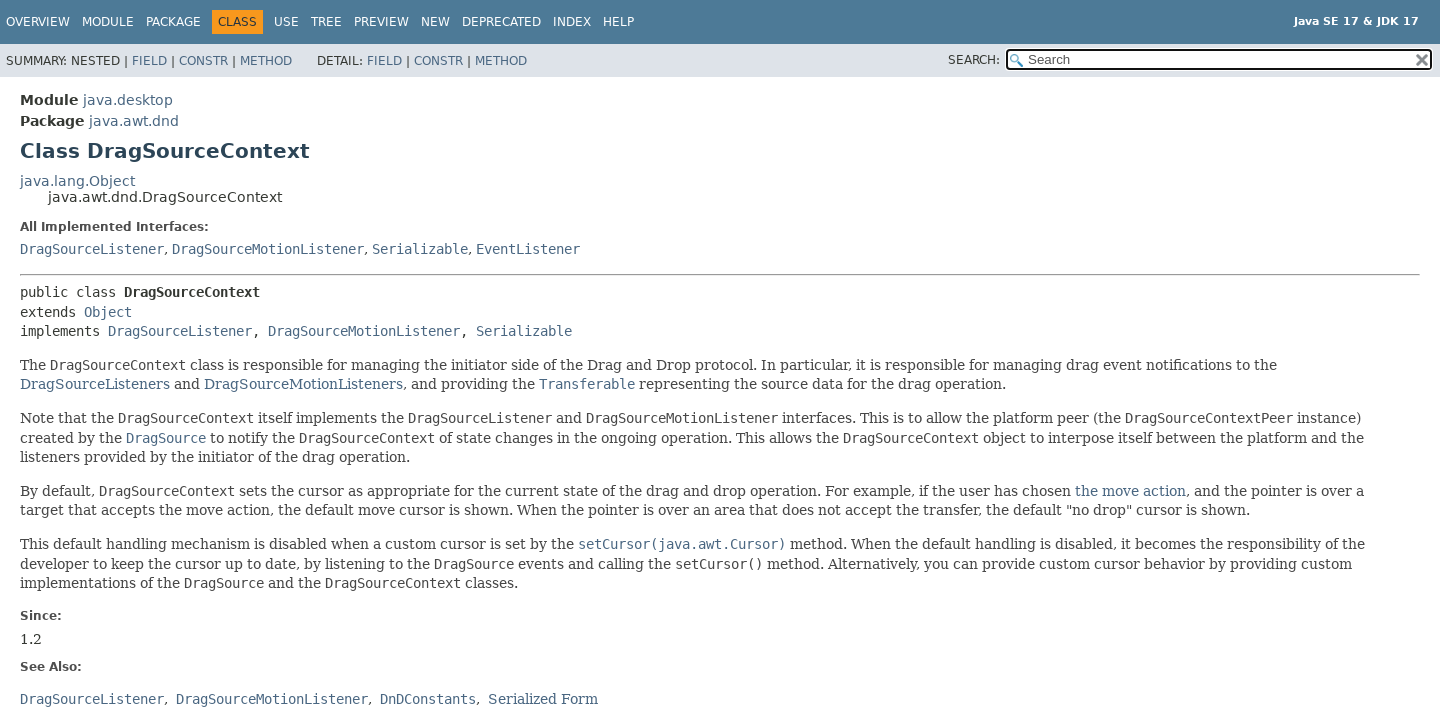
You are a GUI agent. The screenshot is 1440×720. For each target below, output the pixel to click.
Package (173, 22)
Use (286, 22)
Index (572, 22)
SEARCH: (974, 60)
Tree (326, 22)
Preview (381, 22)
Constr (203, 61)
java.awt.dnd (134, 121)
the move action (1130, 491)
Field (149, 61)
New (435, 22)
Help (618, 22)
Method (266, 61)
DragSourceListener (92, 249)
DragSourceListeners (95, 384)
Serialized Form (543, 699)
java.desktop (128, 100)
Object (108, 312)
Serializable (420, 249)
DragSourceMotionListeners (303, 384)
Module (108, 22)
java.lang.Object (77, 181)
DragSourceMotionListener (268, 249)
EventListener (528, 249)
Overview (38, 22)
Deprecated (501, 22)
